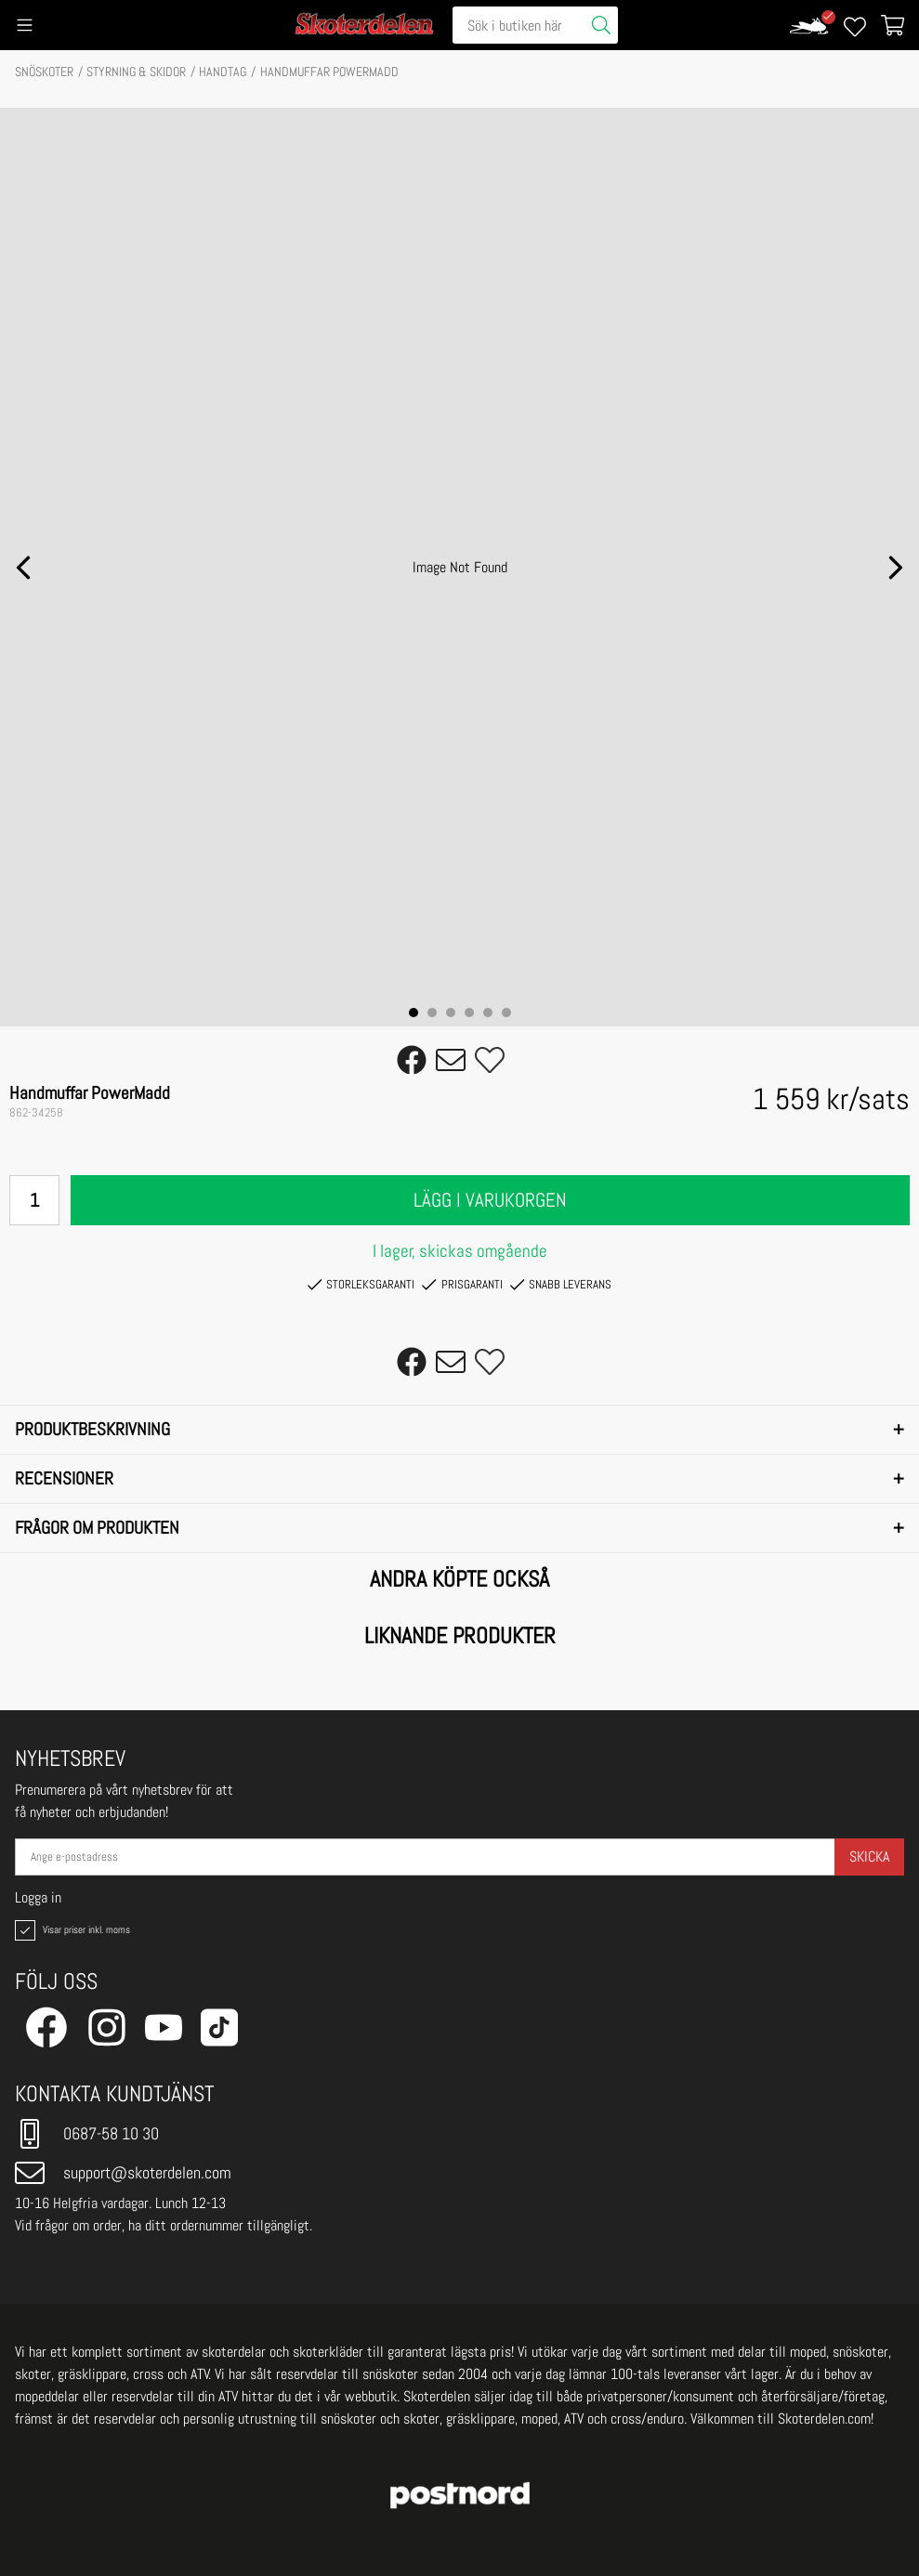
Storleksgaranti (361, 1284)
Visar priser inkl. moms (70, 1930)
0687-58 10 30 (87, 2134)
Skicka (869, 1856)
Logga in (38, 1897)
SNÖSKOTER (44, 71)
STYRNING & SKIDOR (136, 71)
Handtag (222, 71)
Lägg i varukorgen (490, 1200)
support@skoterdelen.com (123, 2173)
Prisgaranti (462, 1284)
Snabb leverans (560, 1284)
